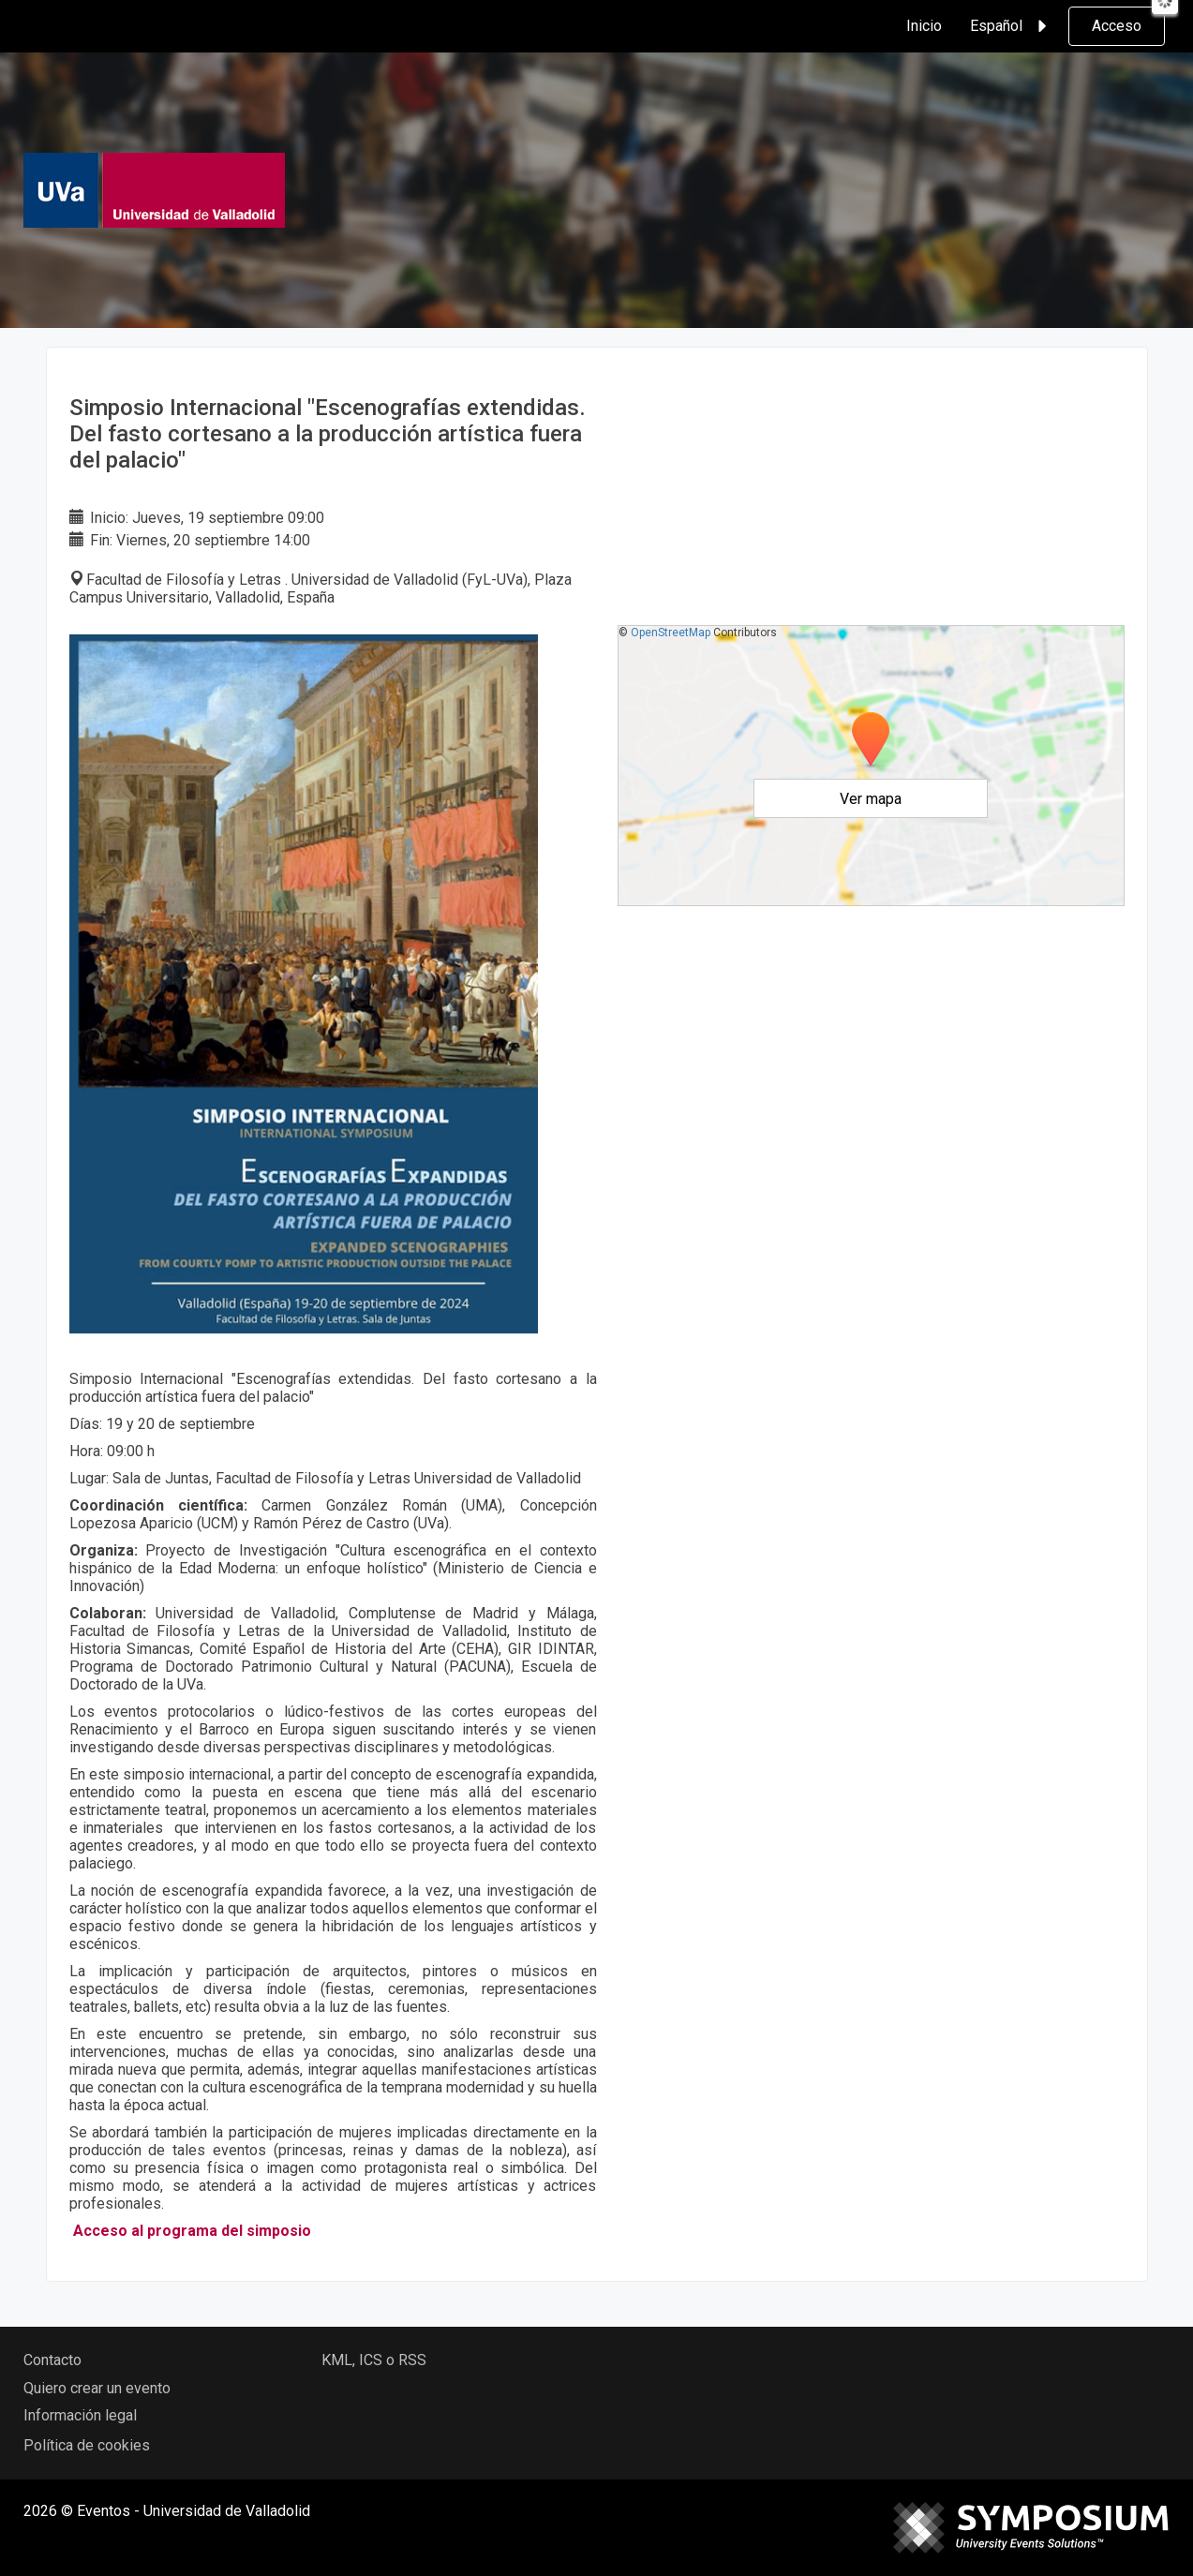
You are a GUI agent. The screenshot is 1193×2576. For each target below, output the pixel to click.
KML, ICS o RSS (373, 2360)
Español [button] (1011, 26)
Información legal (80, 2415)
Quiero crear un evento (97, 2388)
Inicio (924, 26)
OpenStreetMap (670, 632)
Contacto (52, 2360)
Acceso (1116, 26)
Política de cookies (86, 2445)
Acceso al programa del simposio (192, 2231)
